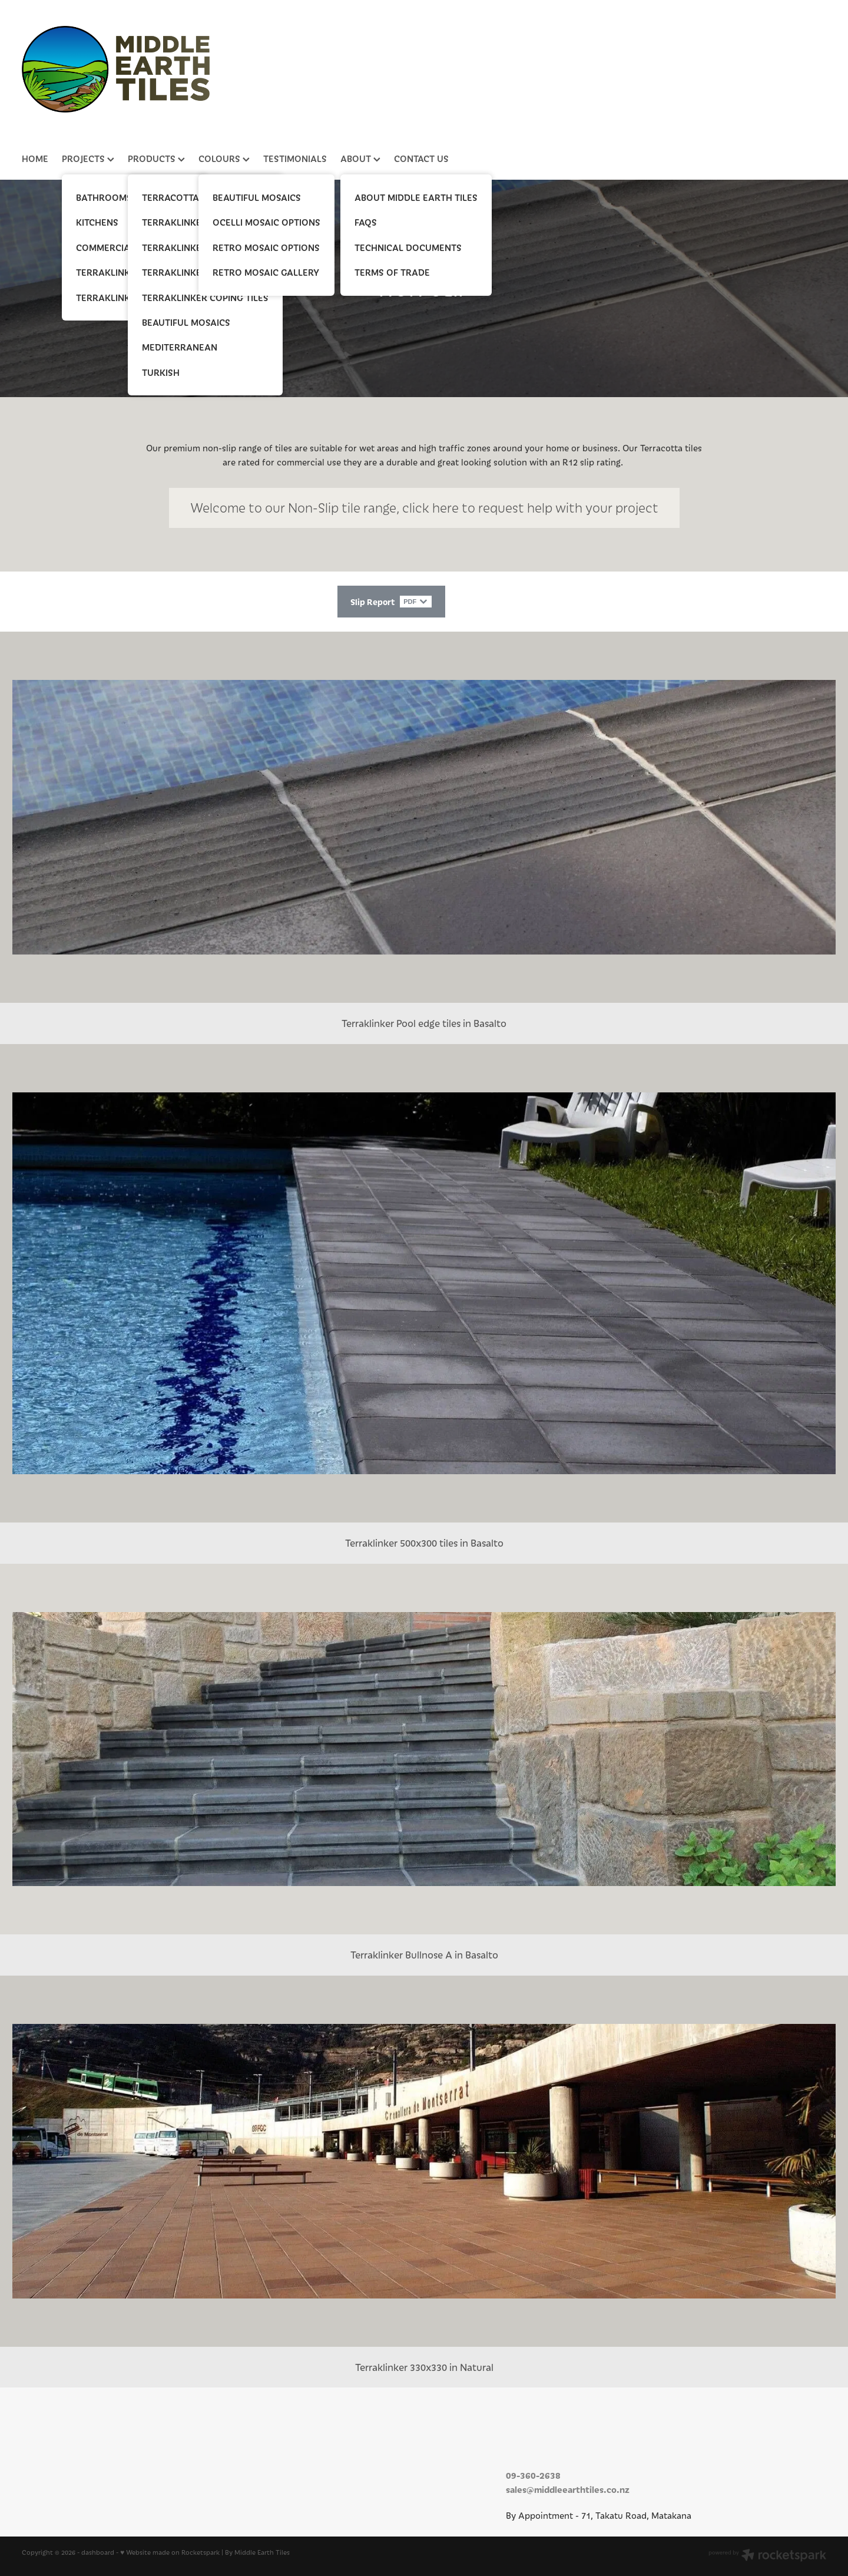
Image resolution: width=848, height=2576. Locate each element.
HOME (35, 158)
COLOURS (224, 158)
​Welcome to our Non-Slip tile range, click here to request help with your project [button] (424, 507)
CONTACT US (421, 158)
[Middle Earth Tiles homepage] (418, 69)
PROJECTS (88, 158)
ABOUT (360, 158)
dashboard (97, 2555)
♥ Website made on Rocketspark (170, 2555)
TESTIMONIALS (295, 158)
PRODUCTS (156, 158)
